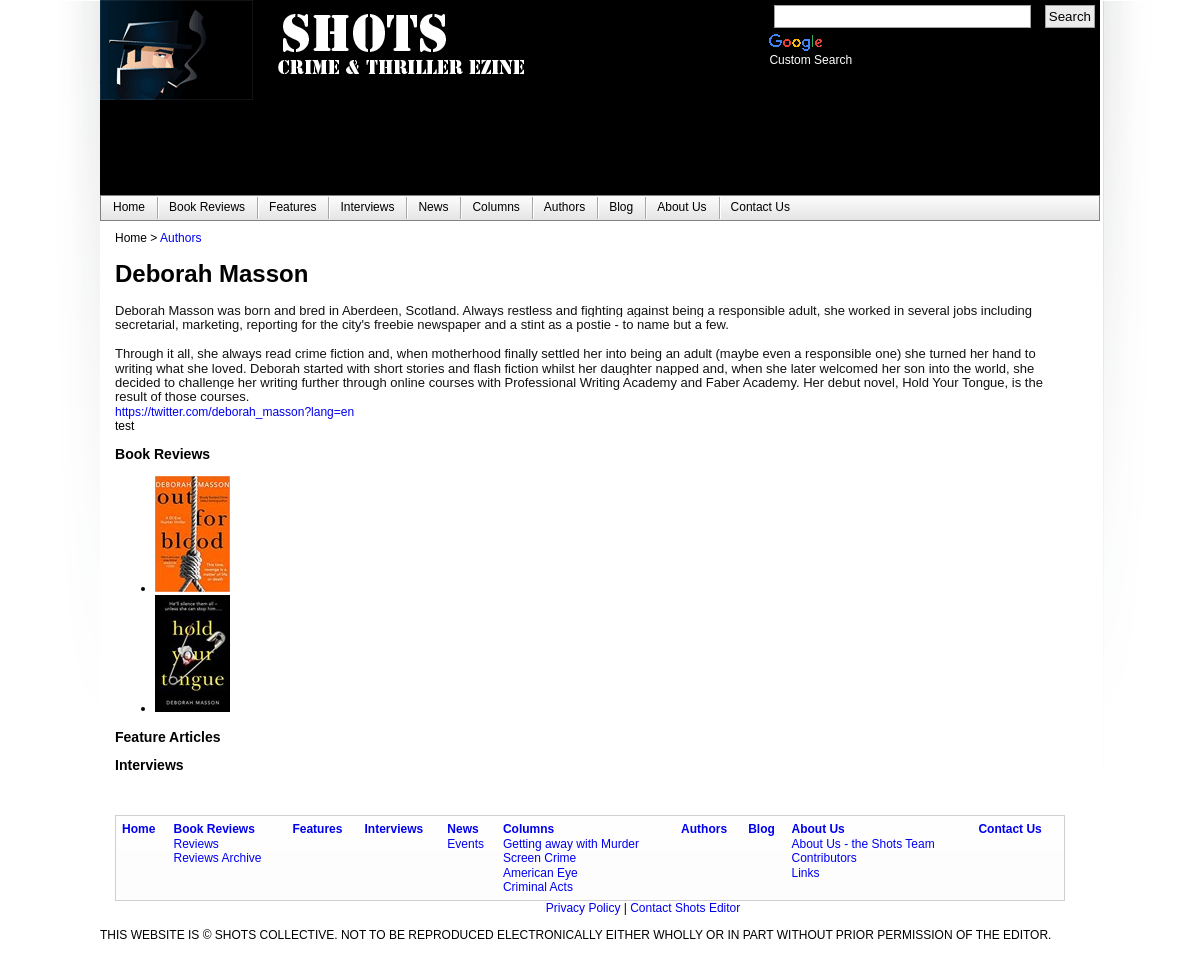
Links (805, 873)
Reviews (196, 844)
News (462, 829)
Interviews (394, 829)
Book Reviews (214, 829)
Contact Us (1009, 829)
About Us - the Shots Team (862, 844)
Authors (180, 238)
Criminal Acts (538, 887)
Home (138, 829)
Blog (761, 829)
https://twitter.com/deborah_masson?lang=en (234, 412)
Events (465, 844)
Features (317, 829)
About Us (817, 829)
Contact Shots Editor (685, 908)
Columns (528, 829)
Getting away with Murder (571, 844)
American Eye (540, 873)
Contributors (823, 858)
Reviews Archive (218, 858)
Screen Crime (539, 858)
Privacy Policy (585, 908)
